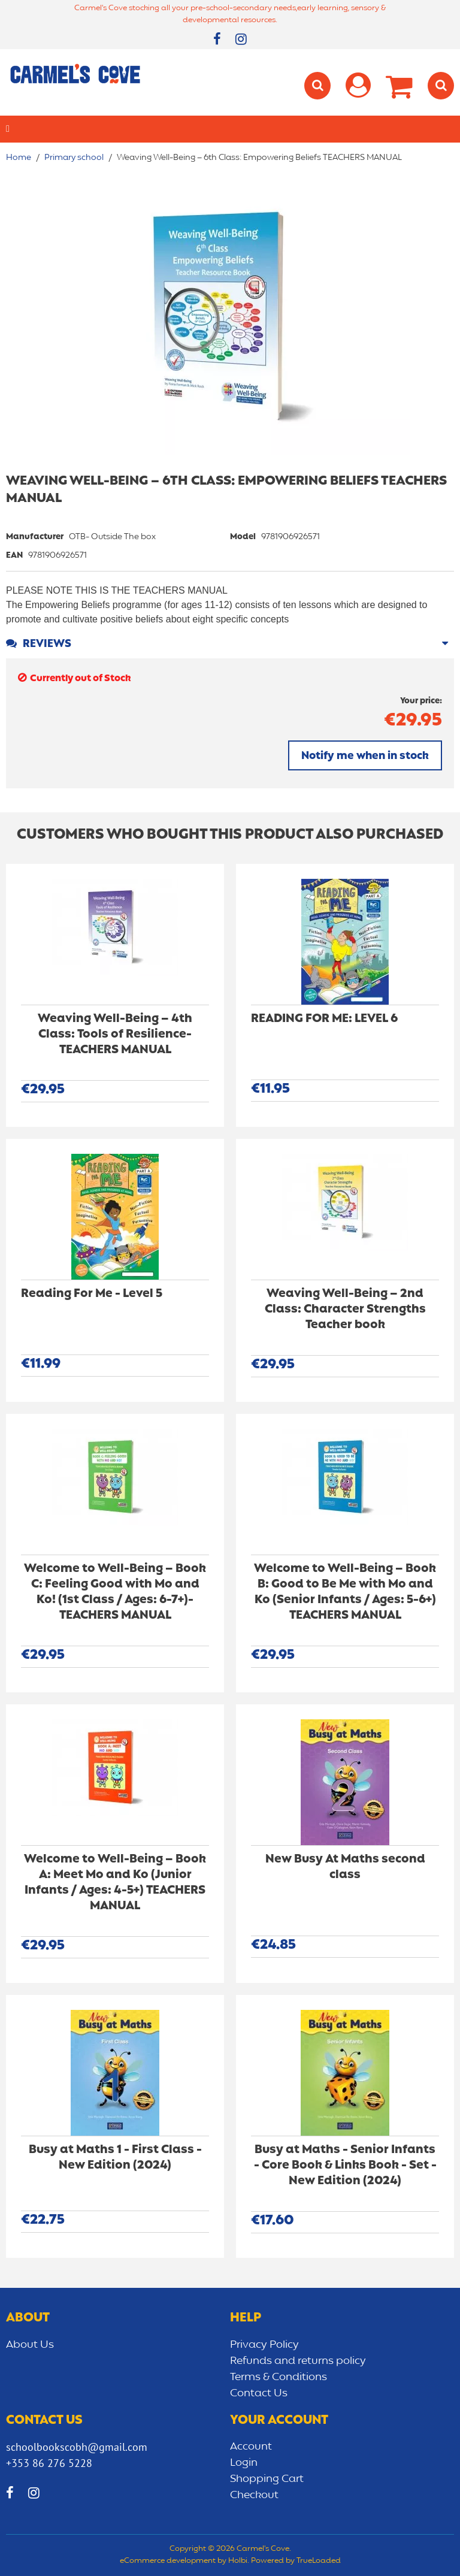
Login (244, 2462)
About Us (30, 2344)
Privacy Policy (264, 2344)
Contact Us (259, 2393)
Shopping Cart (267, 2479)
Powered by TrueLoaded (296, 2561)
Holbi (237, 2561)
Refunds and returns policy (298, 2361)
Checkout (254, 2495)
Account (251, 2446)
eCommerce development (168, 2561)
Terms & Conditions (278, 2377)
